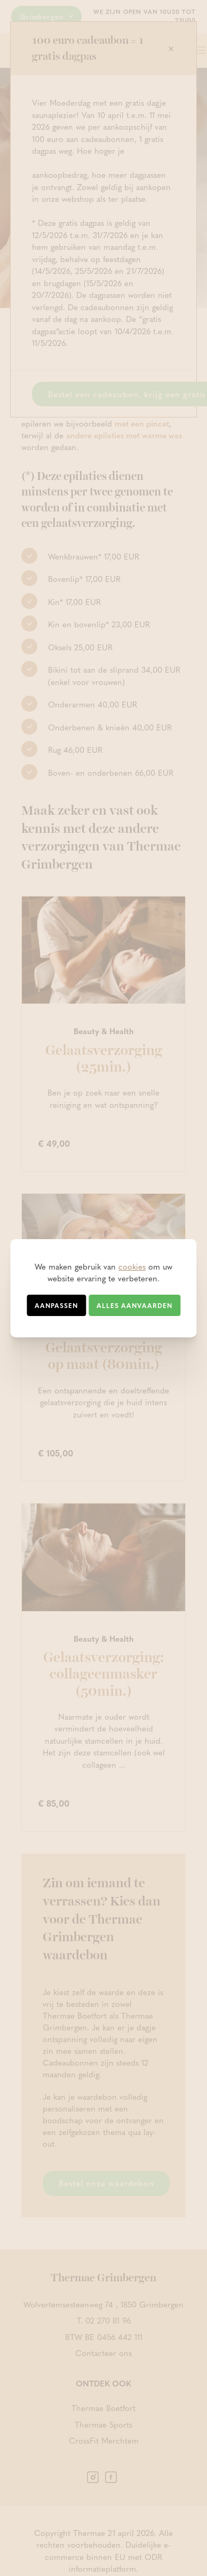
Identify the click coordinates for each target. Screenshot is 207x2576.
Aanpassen (56, 1305)
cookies (132, 1266)
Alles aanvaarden (134, 1305)
